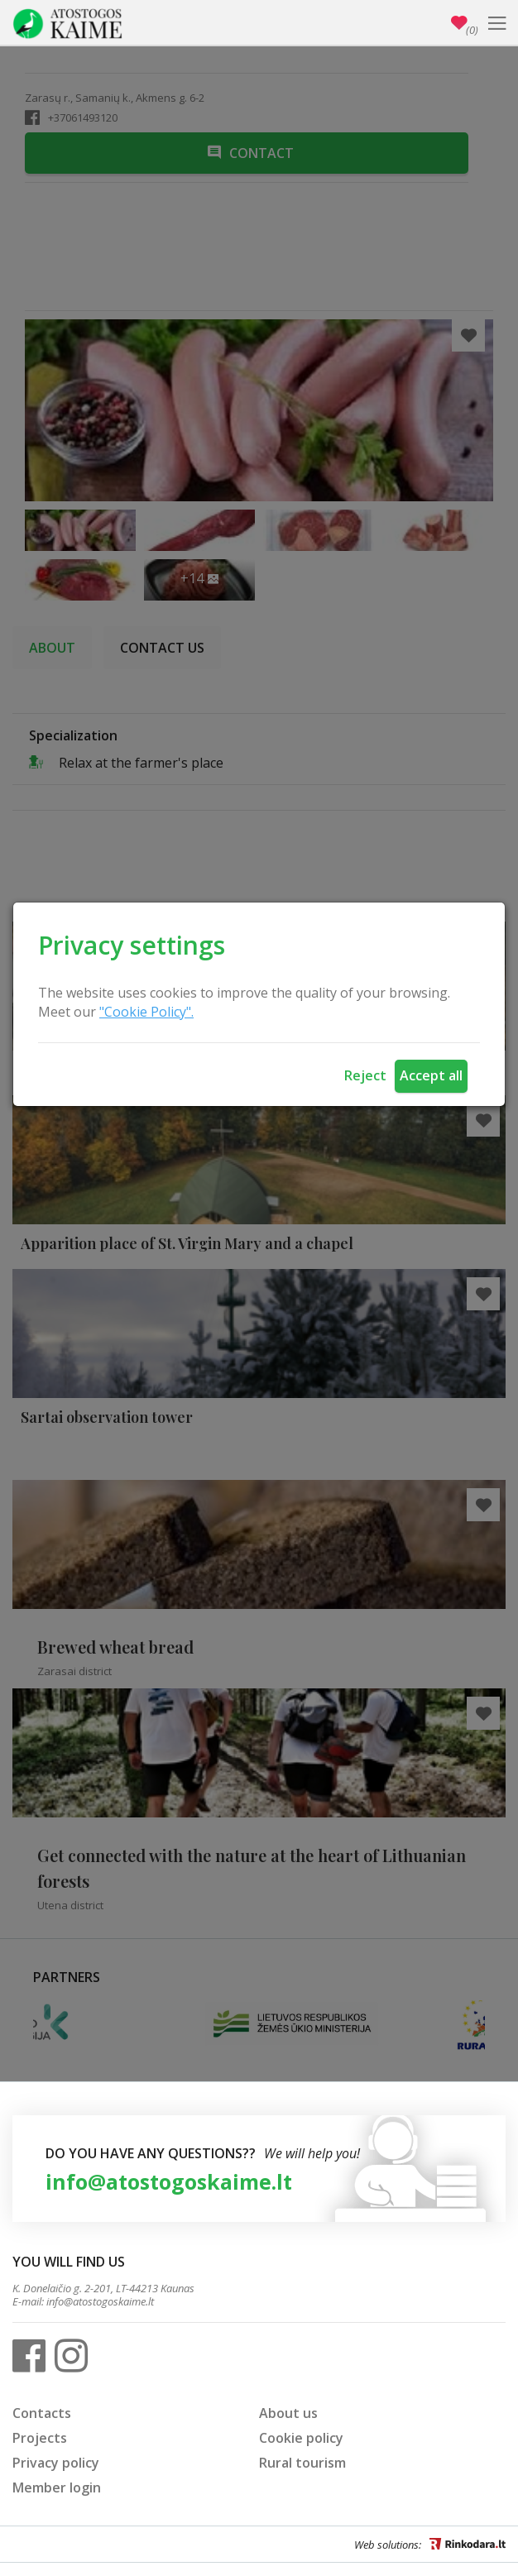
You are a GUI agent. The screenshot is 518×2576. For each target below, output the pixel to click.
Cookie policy (301, 2438)
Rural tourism (302, 2463)
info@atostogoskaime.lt (169, 2181)
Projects (39, 2438)
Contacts (41, 2413)
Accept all (431, 1075)
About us (288, 2413)
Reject (365, 1075)
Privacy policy (55, 2463)
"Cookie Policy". (146, 1012)
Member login (56, 2487)
